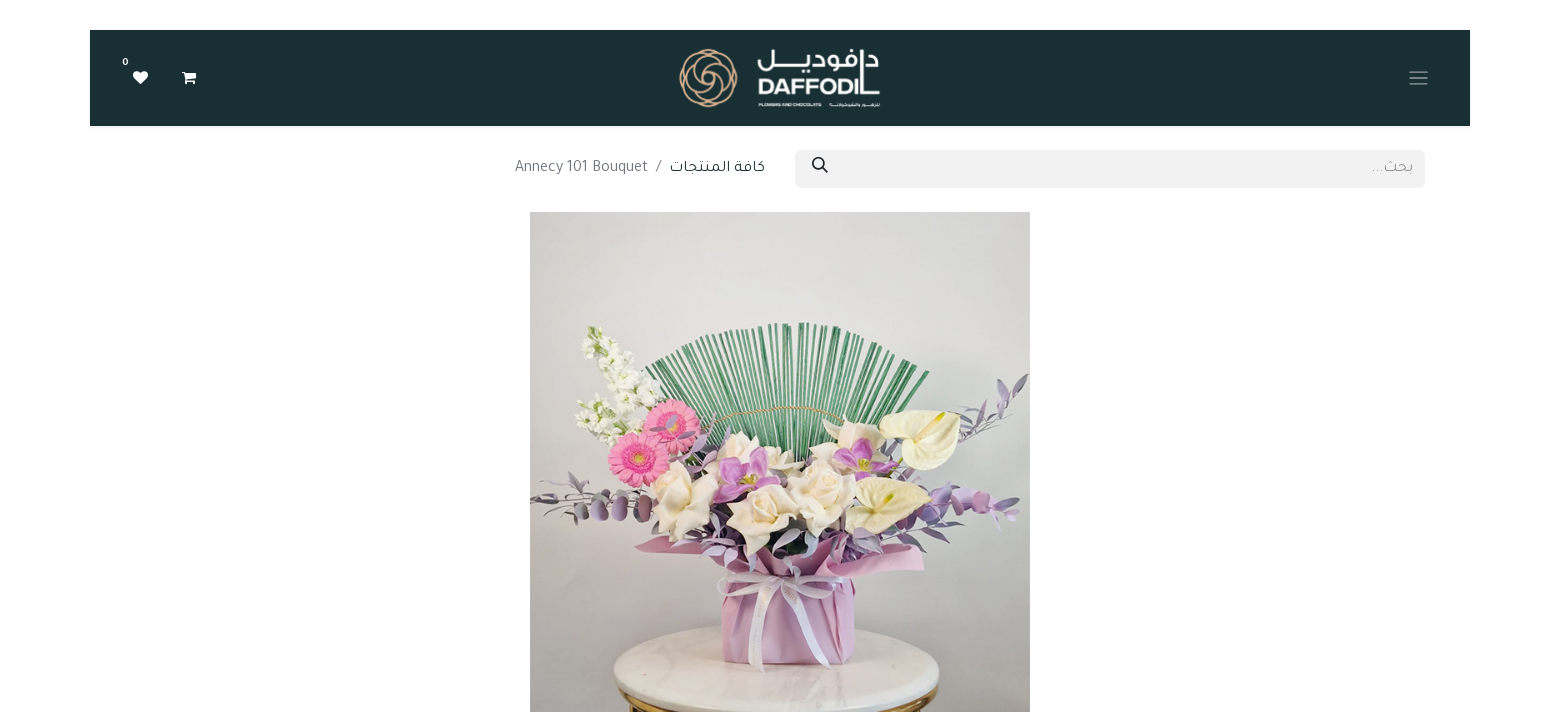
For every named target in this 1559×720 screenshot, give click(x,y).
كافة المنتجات (717, 169)
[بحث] (820, 169)
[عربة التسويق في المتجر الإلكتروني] (189, 78)
